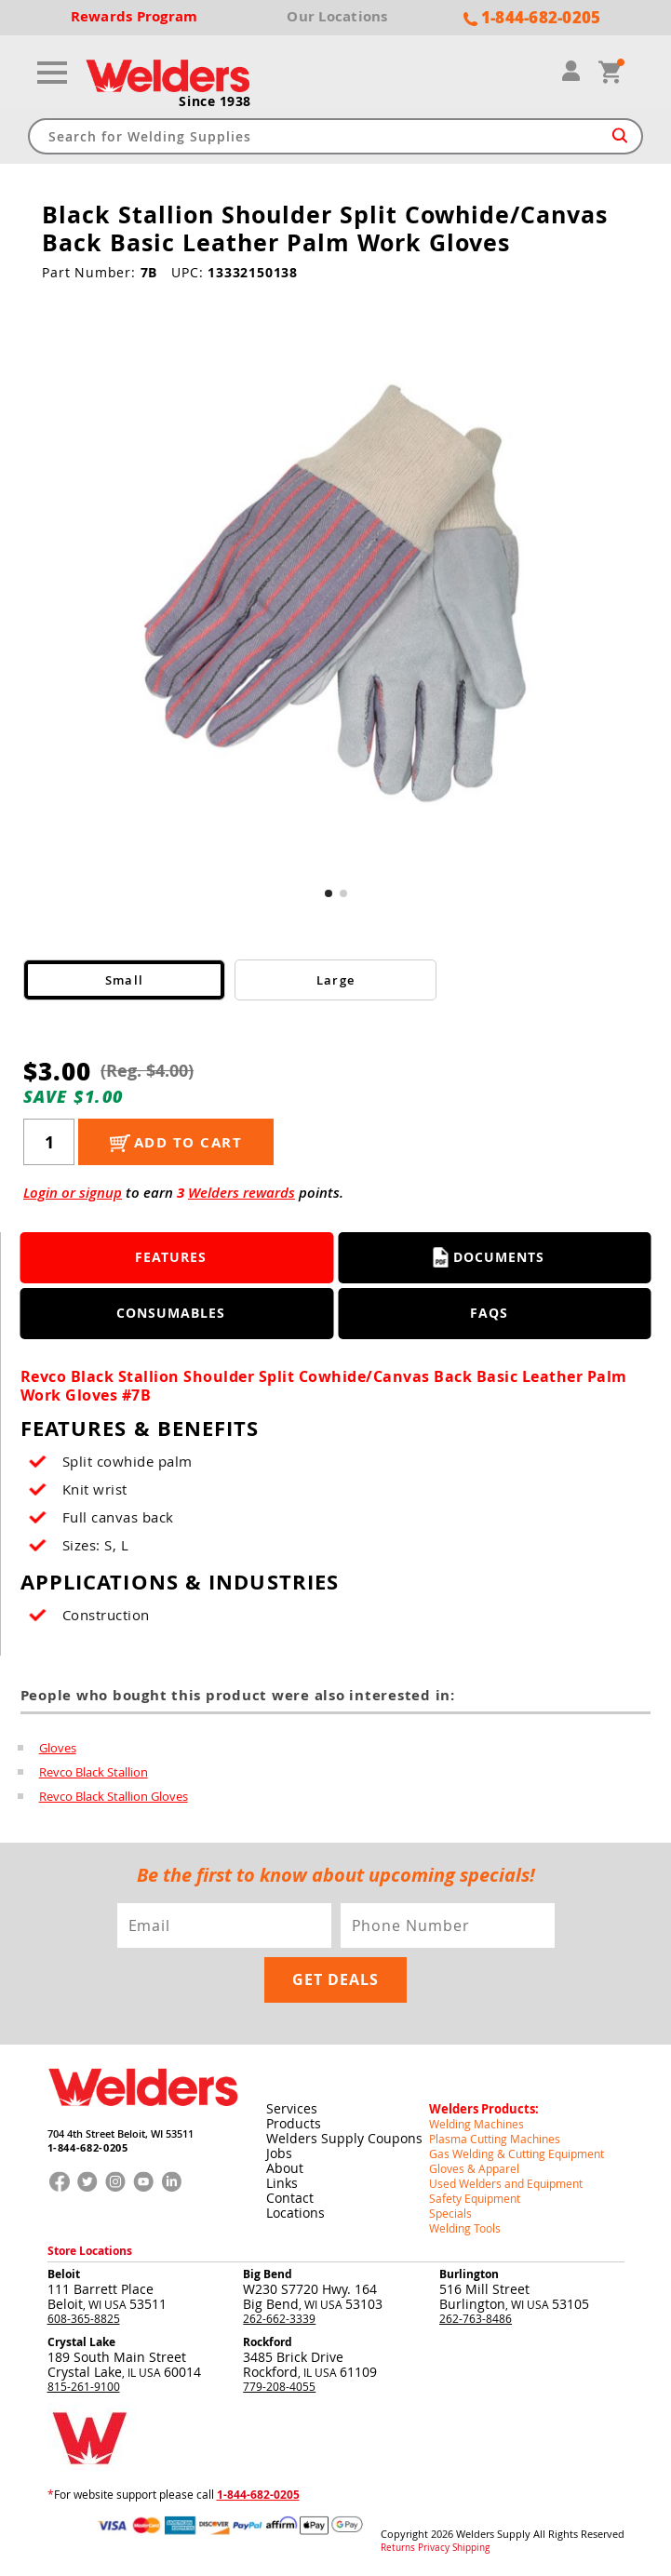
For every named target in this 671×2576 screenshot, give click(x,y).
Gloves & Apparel (474, 2168)
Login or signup (72, 1192)
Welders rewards (241, 1192)
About (284, 2168)
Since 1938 (215, 101)
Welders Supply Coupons (344, 2138)
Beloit (63, 2274)
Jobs (279, 2153)
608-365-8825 (83, 2318)
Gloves (57, 1747)
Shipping (471, 2548)
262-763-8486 (475, 2318)
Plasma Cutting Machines (494, 2138)
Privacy (434, 2548)
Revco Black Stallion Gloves (113, 1796)
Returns (398, 2548)
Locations (295, 2212)
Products (293, 2123)
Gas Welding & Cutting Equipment (516, 2153)
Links (282, 2183)
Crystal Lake (81, 2342)
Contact (290, 2198)
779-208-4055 (279, 2386)
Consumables (170, 1313)
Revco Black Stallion (93, 1772)
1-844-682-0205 (87, 2147)
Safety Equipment (474, 2198)
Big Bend (267, 2274)
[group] (335, 596)
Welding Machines (476, 2123)
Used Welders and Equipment (506, 2183)
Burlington (469, 2274)
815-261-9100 (83, 2386)
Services (291, 2108)
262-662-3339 (279, 2318)
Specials (450, 2213)
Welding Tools (465, 2227)
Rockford (267, 2342)
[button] (328, 893)
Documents (489, 1257)
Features (171, 1257)
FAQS (489, 1313)
